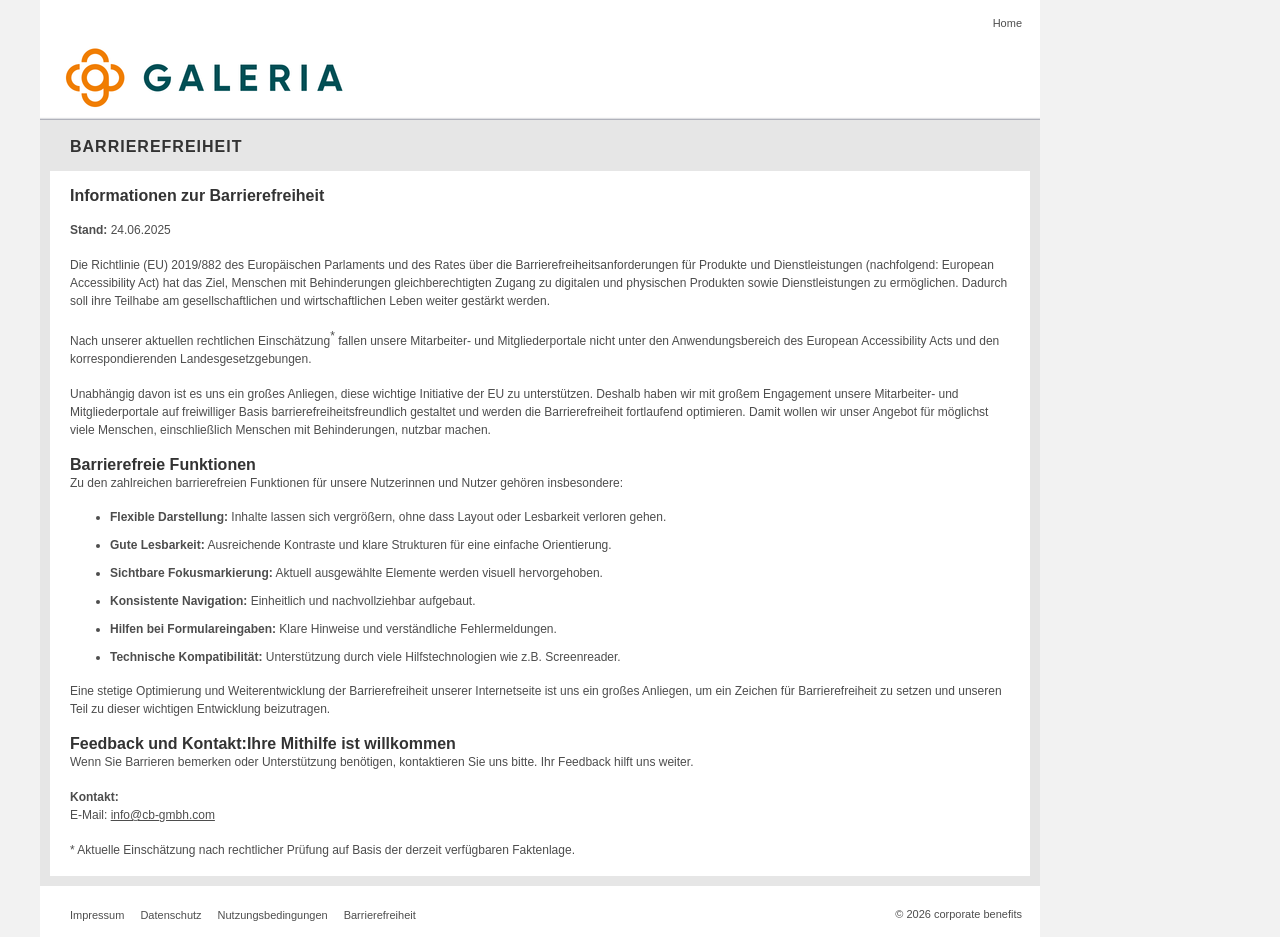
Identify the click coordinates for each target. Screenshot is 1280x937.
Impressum (97, 915)
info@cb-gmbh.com (163, 815)
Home (1007, 23)
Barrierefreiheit (380, 915)
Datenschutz (170, 915)
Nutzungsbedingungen (273, 915)
